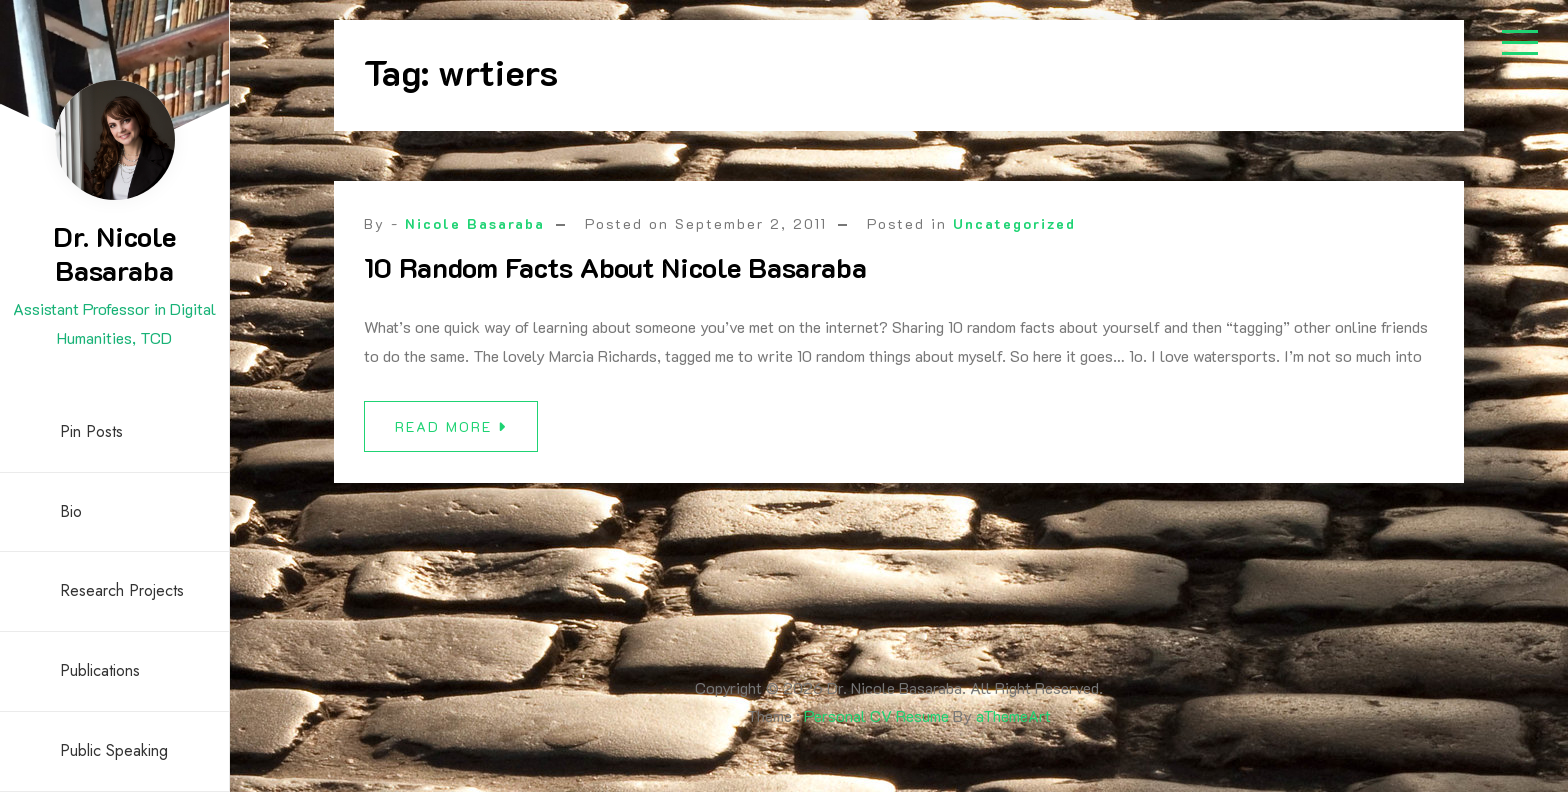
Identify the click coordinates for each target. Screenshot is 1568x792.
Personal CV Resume (876, 715)
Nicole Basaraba (475, 223)
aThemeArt (1013, 715)
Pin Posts (91, 431)
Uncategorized (1014, 223)
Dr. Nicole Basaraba (114, 253)
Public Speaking (114, 750)
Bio (71, 511)
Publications (100, 670)
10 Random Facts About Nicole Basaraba (615, 267)
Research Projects (122, 590)
